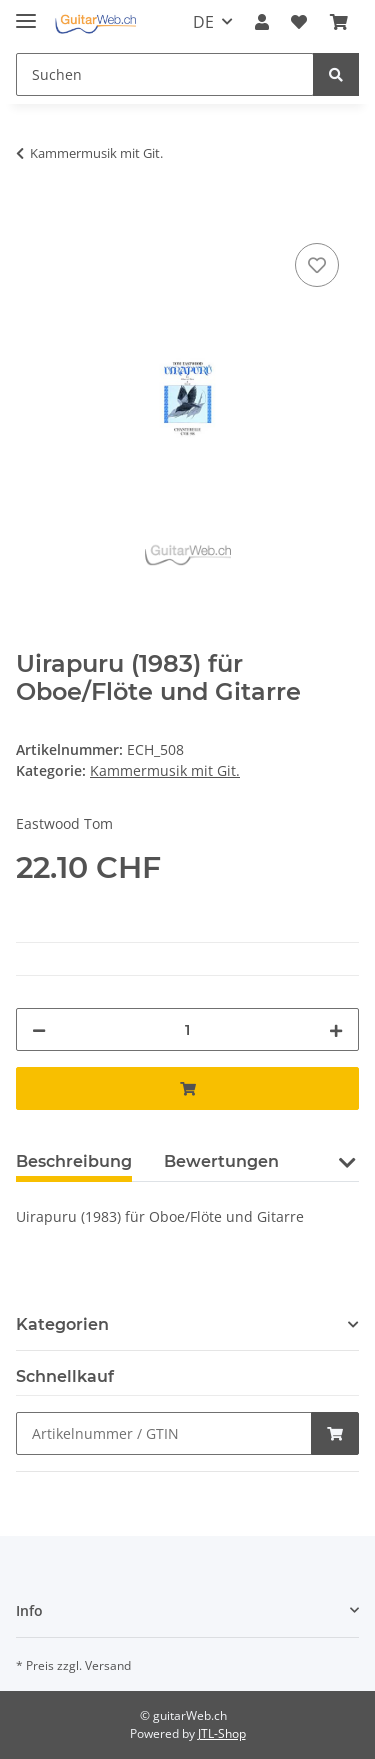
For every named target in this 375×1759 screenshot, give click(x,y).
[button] (262, 22)
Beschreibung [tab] (74, 1161)
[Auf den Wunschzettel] (317, 265)
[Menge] (187, 1029)
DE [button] (203, 22)
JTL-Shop (222, 1733)
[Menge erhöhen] (336, 1029)
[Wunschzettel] (299, 22)
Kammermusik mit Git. (165, 770)
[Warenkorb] (339, 22)
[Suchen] (165, 74)
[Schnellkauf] (164, 1433)
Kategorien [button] (62, 1324)
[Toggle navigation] (26, 12)
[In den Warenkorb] (32, 216)
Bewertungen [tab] (221, 1161)
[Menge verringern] (39, 1029)
